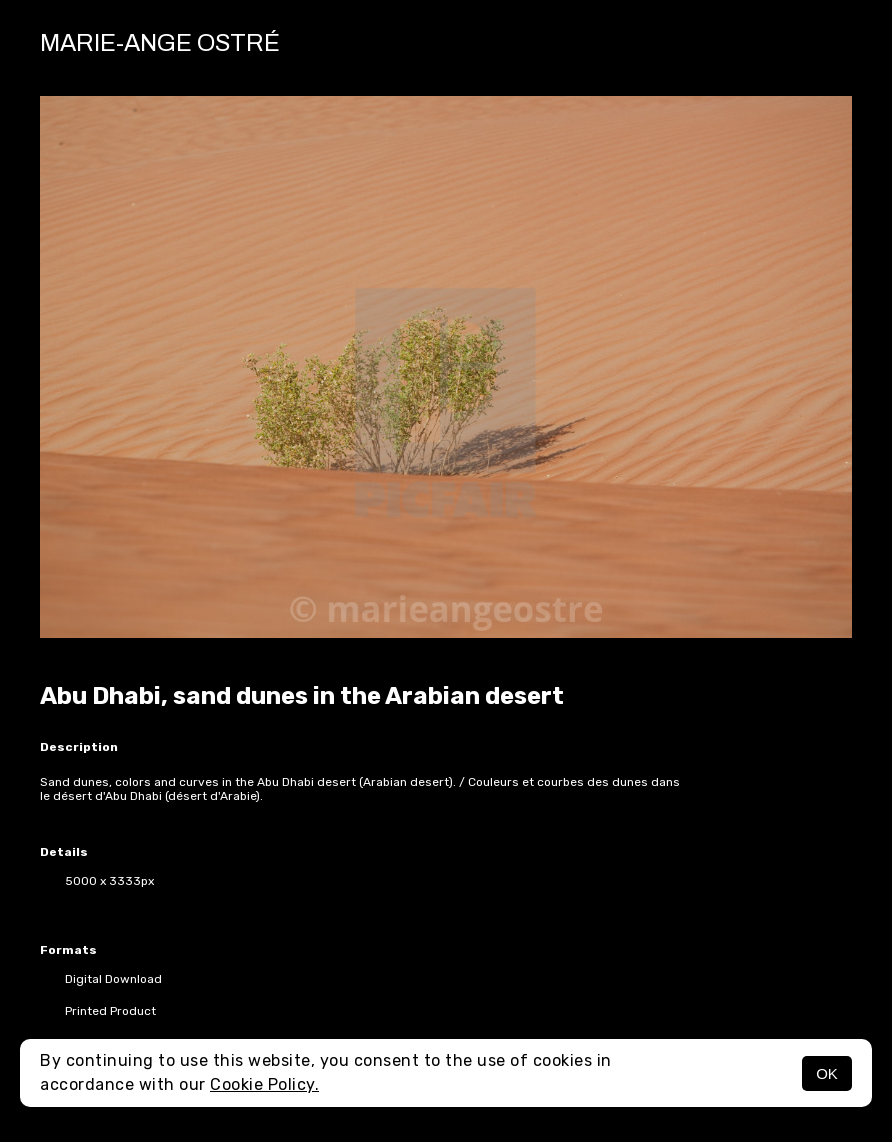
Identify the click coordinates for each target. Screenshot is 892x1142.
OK (827, 1073)
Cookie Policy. (264, 1084)
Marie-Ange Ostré (160, 43)
